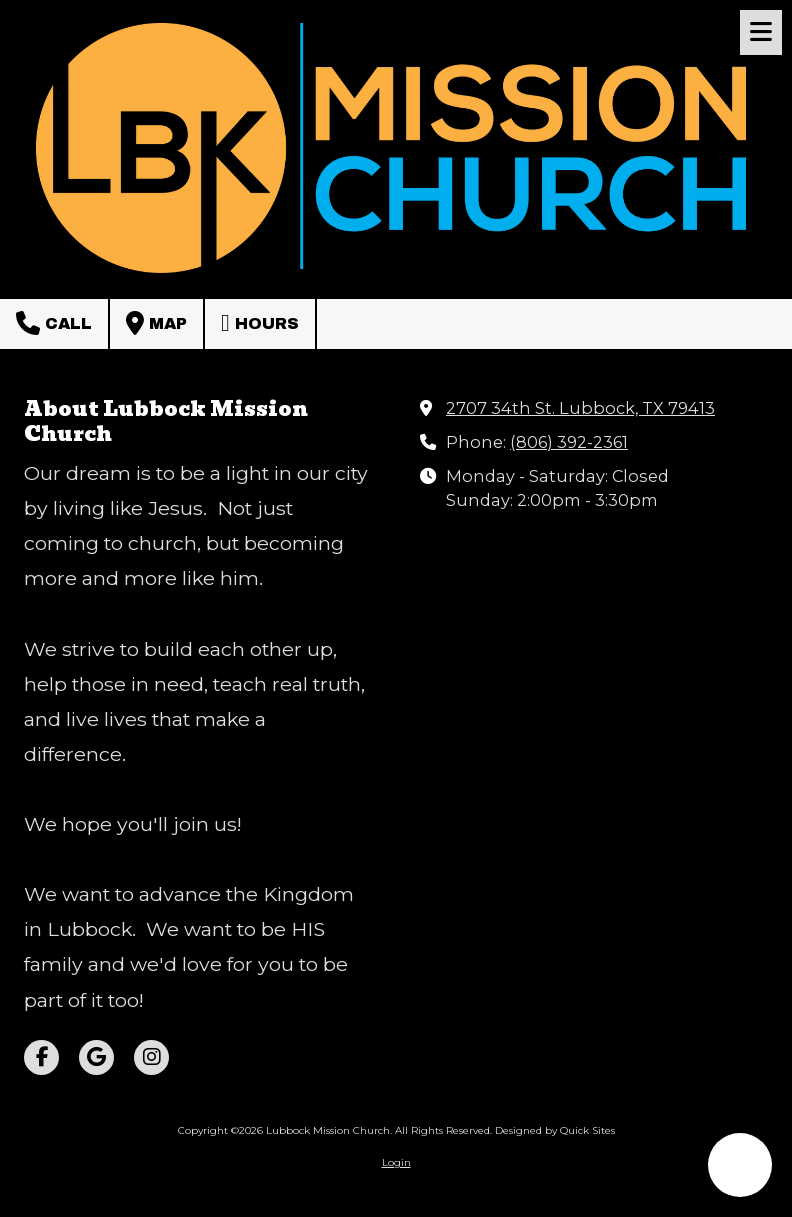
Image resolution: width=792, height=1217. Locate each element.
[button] (740, 1165)
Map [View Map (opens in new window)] (156, 323)
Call (54, 323)
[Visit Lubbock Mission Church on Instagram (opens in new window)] (151, 1057)
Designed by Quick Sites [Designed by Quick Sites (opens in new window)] (555, 1130)
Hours (260, 323)
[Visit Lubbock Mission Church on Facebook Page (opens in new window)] (41, 1057)
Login (396, 1162)
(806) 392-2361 (569, 442)
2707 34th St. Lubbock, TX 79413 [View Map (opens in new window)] (580, 408)
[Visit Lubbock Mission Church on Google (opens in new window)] (96, 1057)
